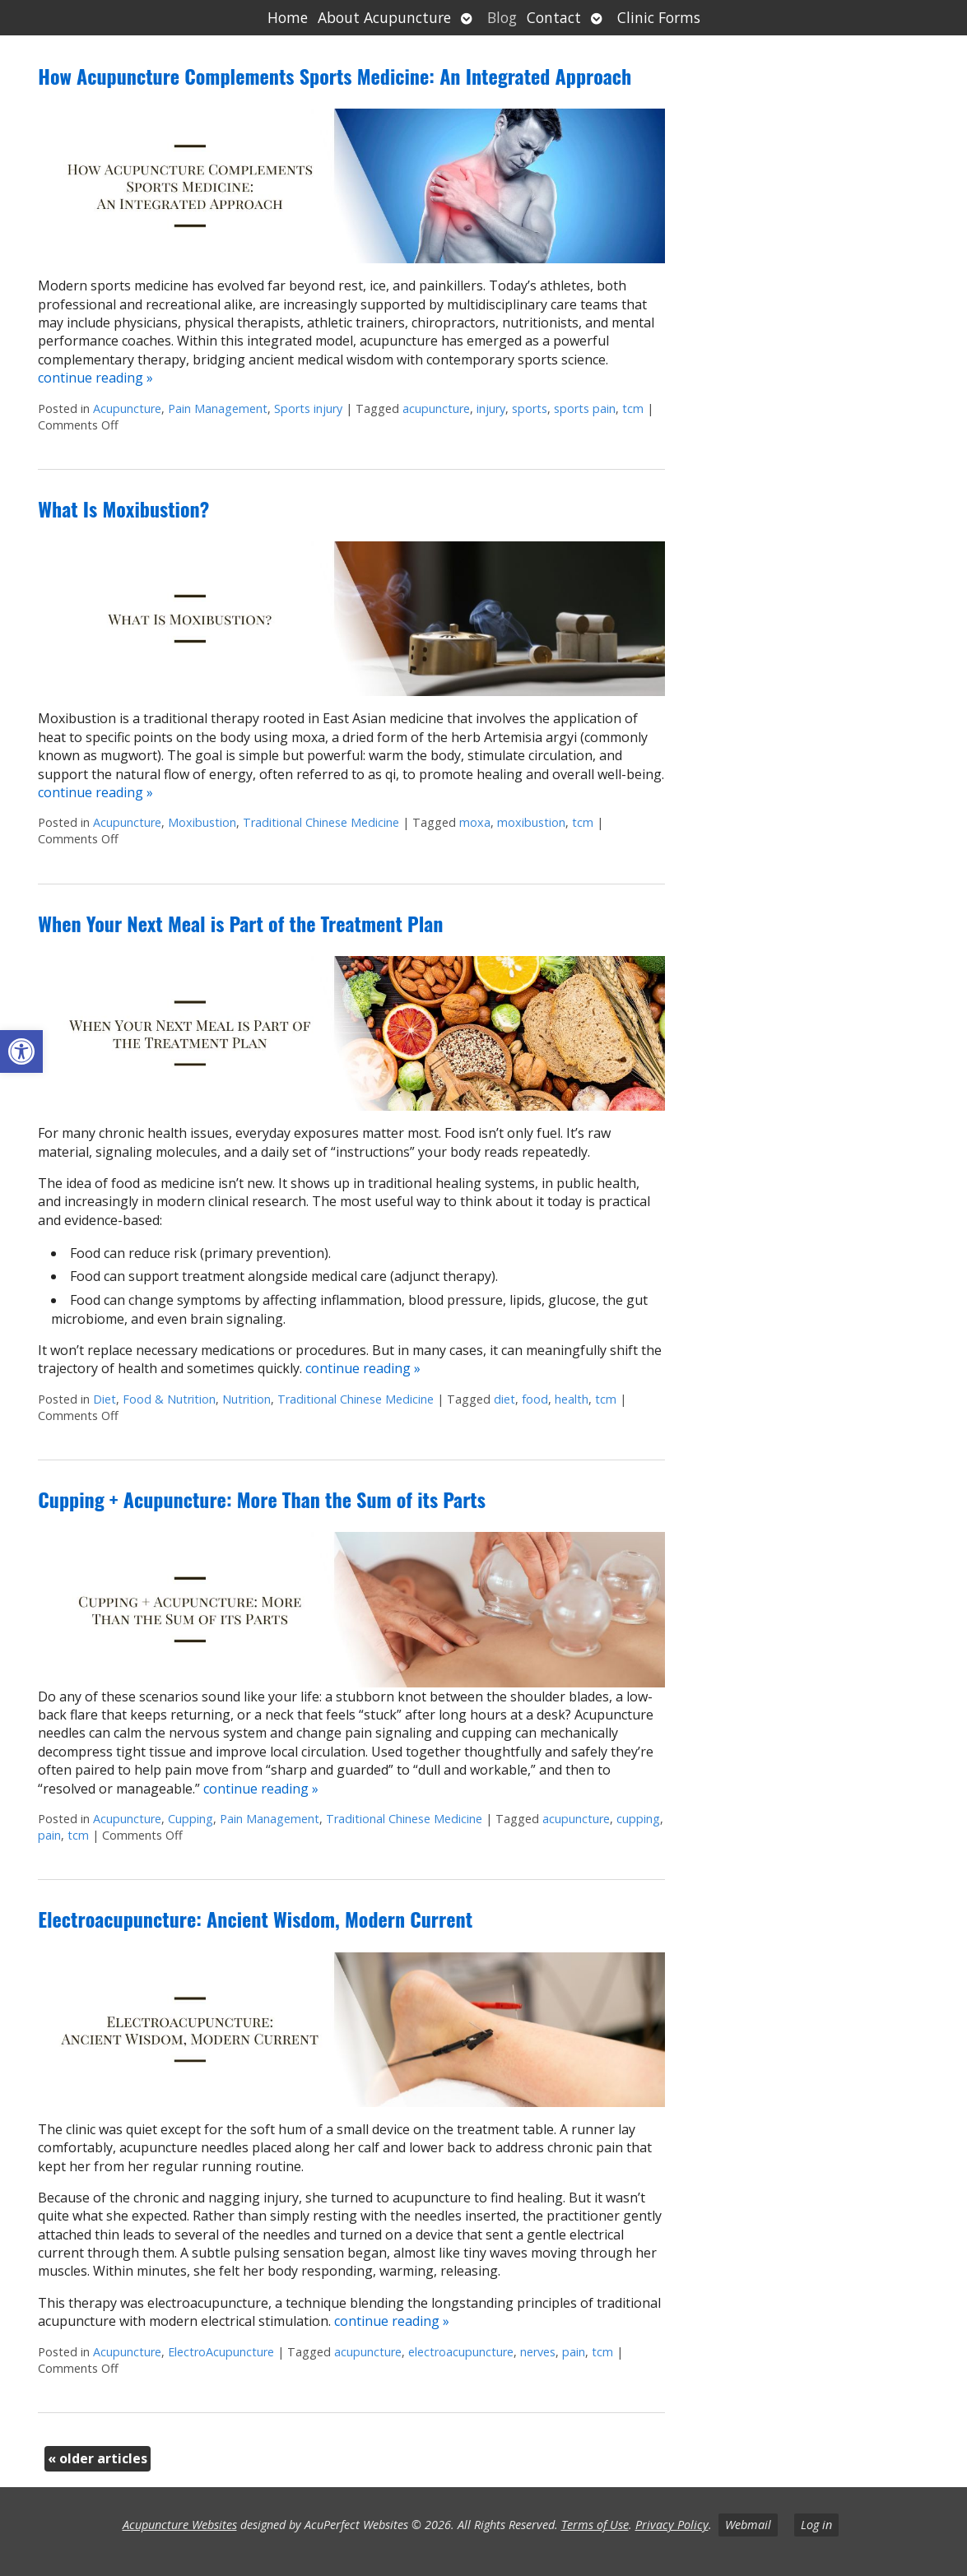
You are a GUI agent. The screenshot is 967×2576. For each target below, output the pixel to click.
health (571, 1399)
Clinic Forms (658, 17)
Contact (554, 17)
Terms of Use (595, 2524)
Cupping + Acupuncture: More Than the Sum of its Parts (262, 1499)
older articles (97, 2458)
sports (529, 408)
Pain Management (217, 408)
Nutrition (246, 1399)
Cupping (190, 1818)
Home (287, 17)
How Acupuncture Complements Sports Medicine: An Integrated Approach (334, 76)
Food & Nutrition (169, 1399)
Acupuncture (127, 408)
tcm (633, 408)
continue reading (95, 378)
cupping (638, 1818)
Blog (502, 17)
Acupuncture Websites (180, 2524)
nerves (538, 2352)
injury (491, 408)
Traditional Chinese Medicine (321, 822)
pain (49, 1835)
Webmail (748, 2524)
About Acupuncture (384, 17)
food (535, 1399)
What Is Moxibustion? (123, 508)
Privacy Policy (672, 2524)
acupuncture (436, 408)
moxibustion (531, 822)
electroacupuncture (461, 2352)
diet (504, 1399)
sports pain (585, 408)
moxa (474, 822)
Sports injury (308, 408)
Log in (816, 2524)
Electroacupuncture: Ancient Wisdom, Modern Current (255, 1918)
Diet (104, 1399)
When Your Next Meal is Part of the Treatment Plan (240, 923)
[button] (21, 1051)
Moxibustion (202, 822)
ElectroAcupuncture (221, 2352)
